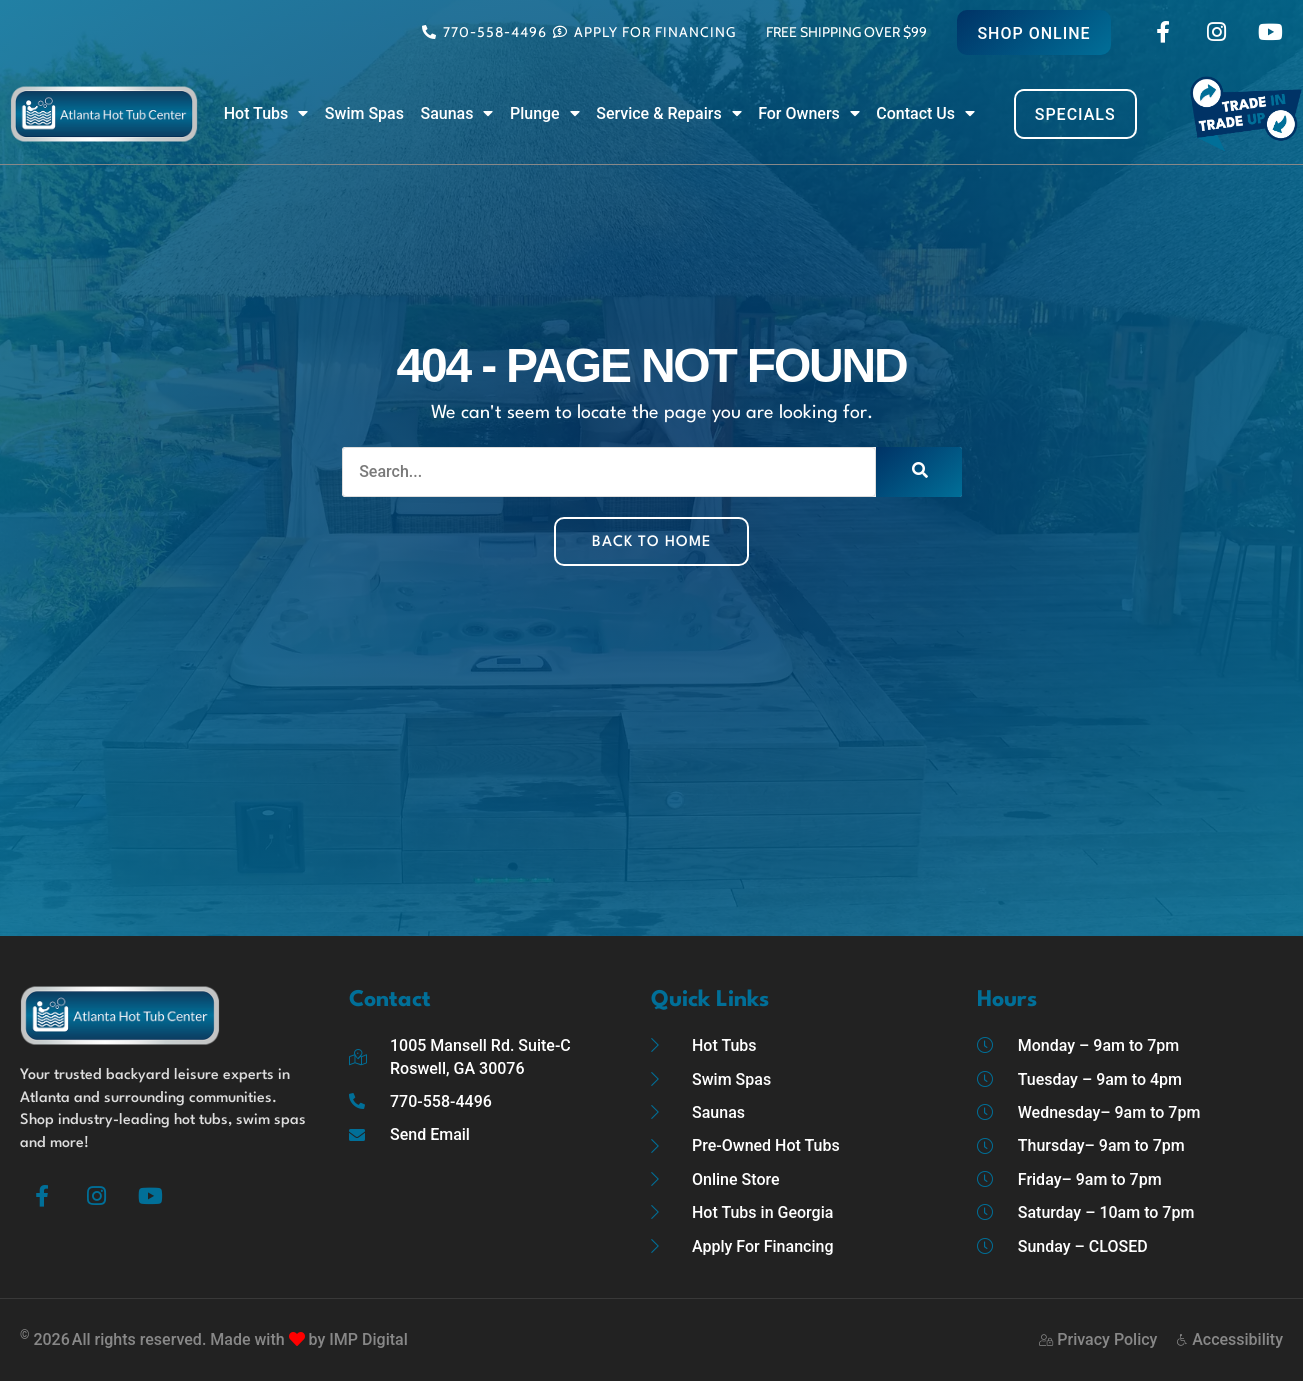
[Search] (919, 472)
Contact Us (925, 114)
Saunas (456, 114)
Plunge (545, 114)
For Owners (809, 114)
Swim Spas (364, 113)
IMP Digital (368, 1339)
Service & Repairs (668, 114)
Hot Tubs (266, 114)
